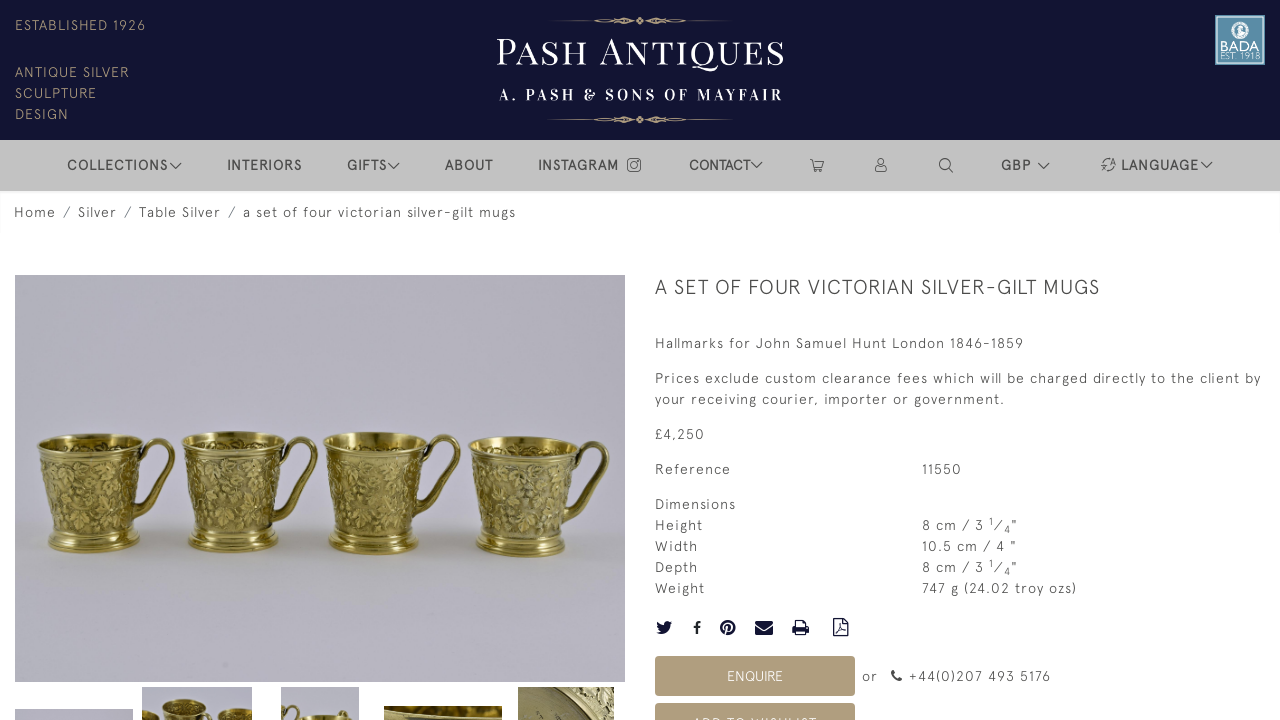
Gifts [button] (367, 165)
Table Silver (180, 212)
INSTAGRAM (591, 165)
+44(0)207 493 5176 (970, 676)
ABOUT (469, 165)
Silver (97, 212)
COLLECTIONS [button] (117, 165)
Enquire (755, 676)
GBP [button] (1018, 165)
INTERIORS (264, 165)
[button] (947, 165)
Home (35, 212)
